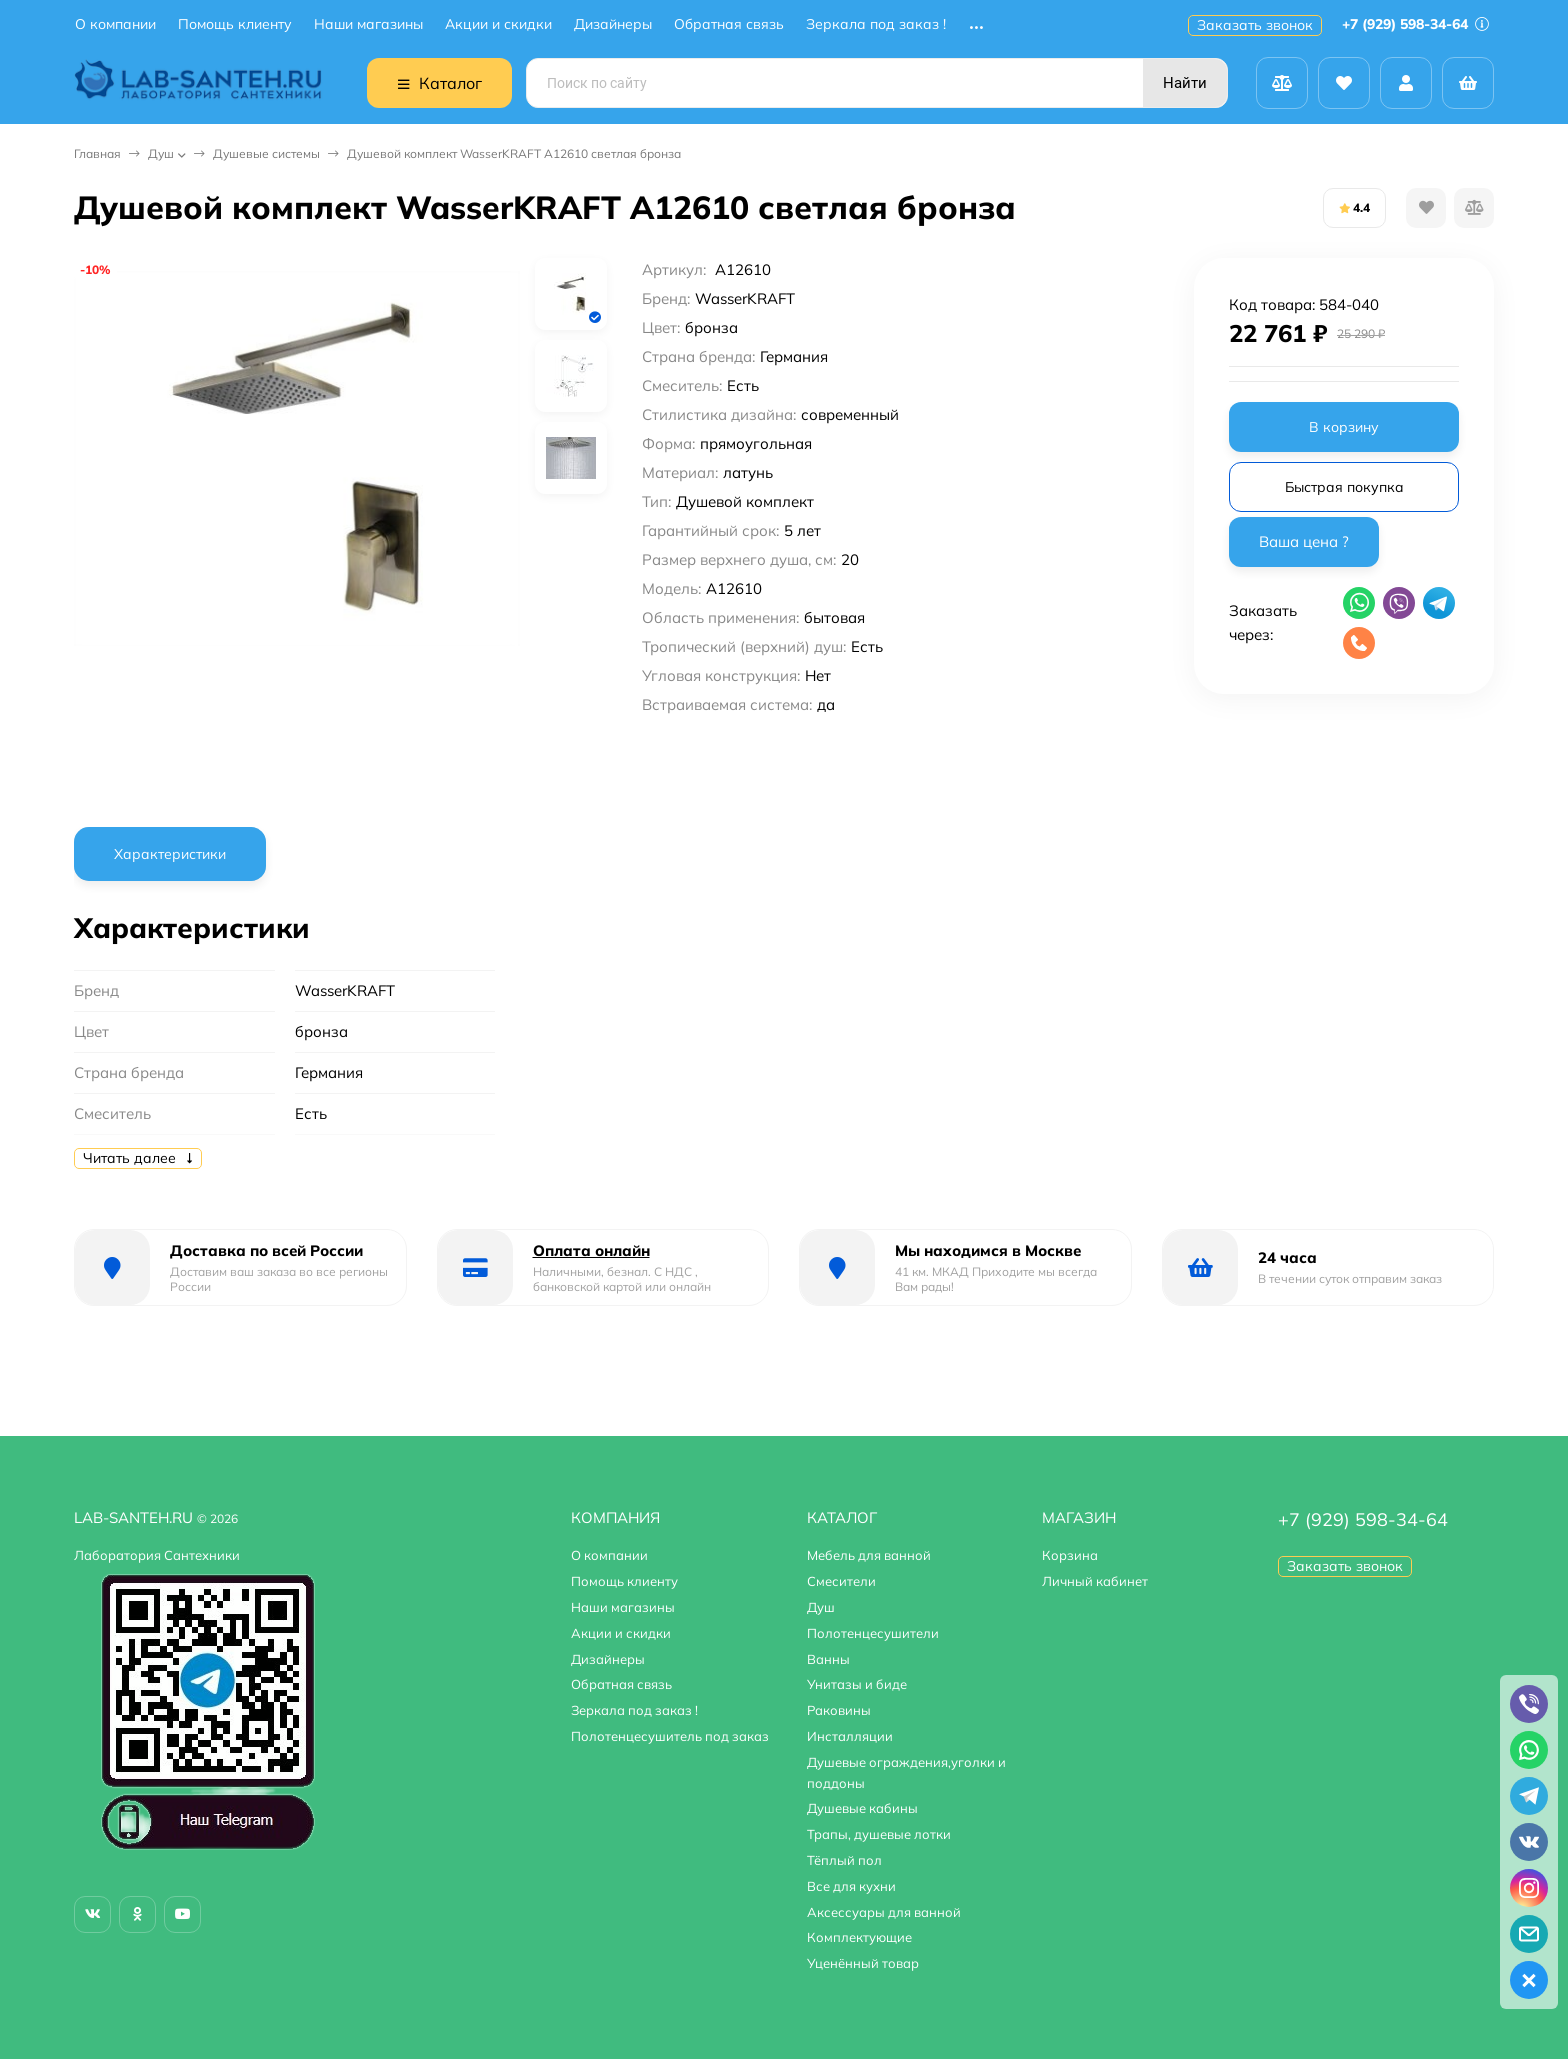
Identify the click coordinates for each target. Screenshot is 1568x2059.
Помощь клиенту (235, 24)
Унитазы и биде (857, 1684)
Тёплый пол (844, 1860)
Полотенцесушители (873, 1633)
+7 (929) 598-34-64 (1415, 24)
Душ (161, 153)
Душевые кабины (862, 1808)
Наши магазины (368, 24)
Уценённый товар (863, 1963)
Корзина (1070, 1555)
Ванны (828, 1659)
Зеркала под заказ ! (876, 24)
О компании (115, 24)
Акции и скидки (498, 24)
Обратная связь (729, 24)
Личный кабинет (1095, 1581)
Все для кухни (851, 1886)
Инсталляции (850, 1736)
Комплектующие (859, 1937)
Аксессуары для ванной (884, 1912)
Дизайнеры (613, 24)
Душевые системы (266, 153)
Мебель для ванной (869, 1555)
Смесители (841, 1581)
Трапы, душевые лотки (879, 1834)
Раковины (839, 1710)
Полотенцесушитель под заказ (670, 1736)
